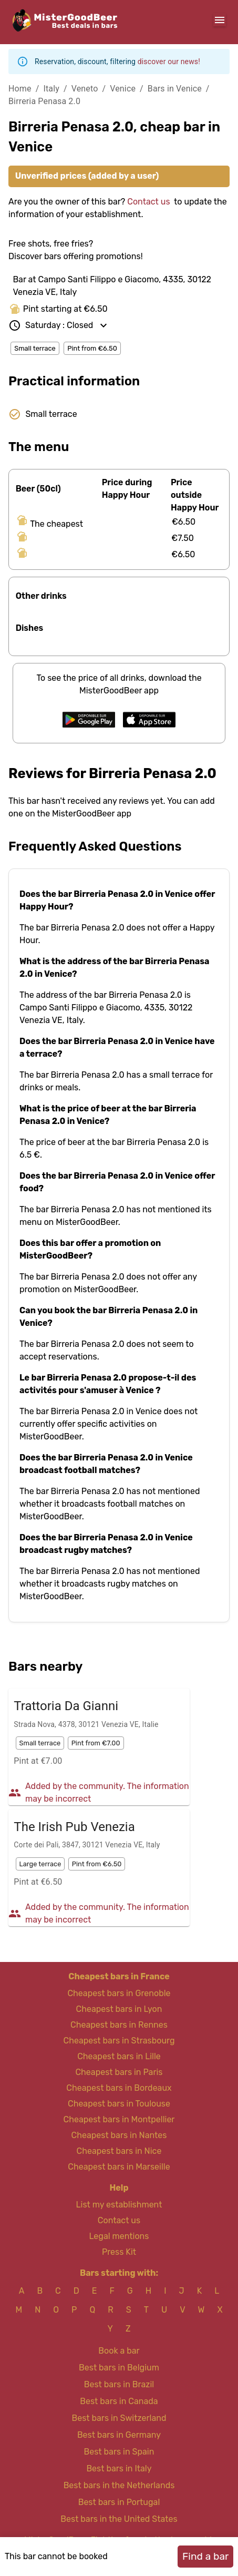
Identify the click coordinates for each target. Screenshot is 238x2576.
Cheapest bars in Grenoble (118, 1993)
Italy (51, 89)
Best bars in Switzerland (119, 2418)
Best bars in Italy (118, 2468)
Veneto (84, 89)
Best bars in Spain (119, 2452)
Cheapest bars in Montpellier (119, 2119)
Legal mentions (119, 2236)
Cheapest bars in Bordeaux (118, 2088)
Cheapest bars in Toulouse (119, 2104)
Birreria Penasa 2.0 (44, 101)
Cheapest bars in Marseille (119, 2167)
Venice (123, 89)
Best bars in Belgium (119, 2368)
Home (20, 89)
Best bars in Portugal (119, 2502)
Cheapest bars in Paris (118, 2072)
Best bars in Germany (119, 2435)
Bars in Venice (175, 89)
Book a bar (118, 2351)
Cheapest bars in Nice (119, 2151)
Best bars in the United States (118, 2519)
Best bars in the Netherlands (119, 2485)
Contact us (148, 202)
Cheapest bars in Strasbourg (119, 2041)
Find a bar (205, 2556)
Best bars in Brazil (119, 2384)
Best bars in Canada (119, 2401)
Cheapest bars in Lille (119, 2056)
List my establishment (119, 2205)
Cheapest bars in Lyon (119, 2009)
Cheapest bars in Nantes (119, 2135)
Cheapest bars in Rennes (119, 2025)
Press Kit (119, 2252)
